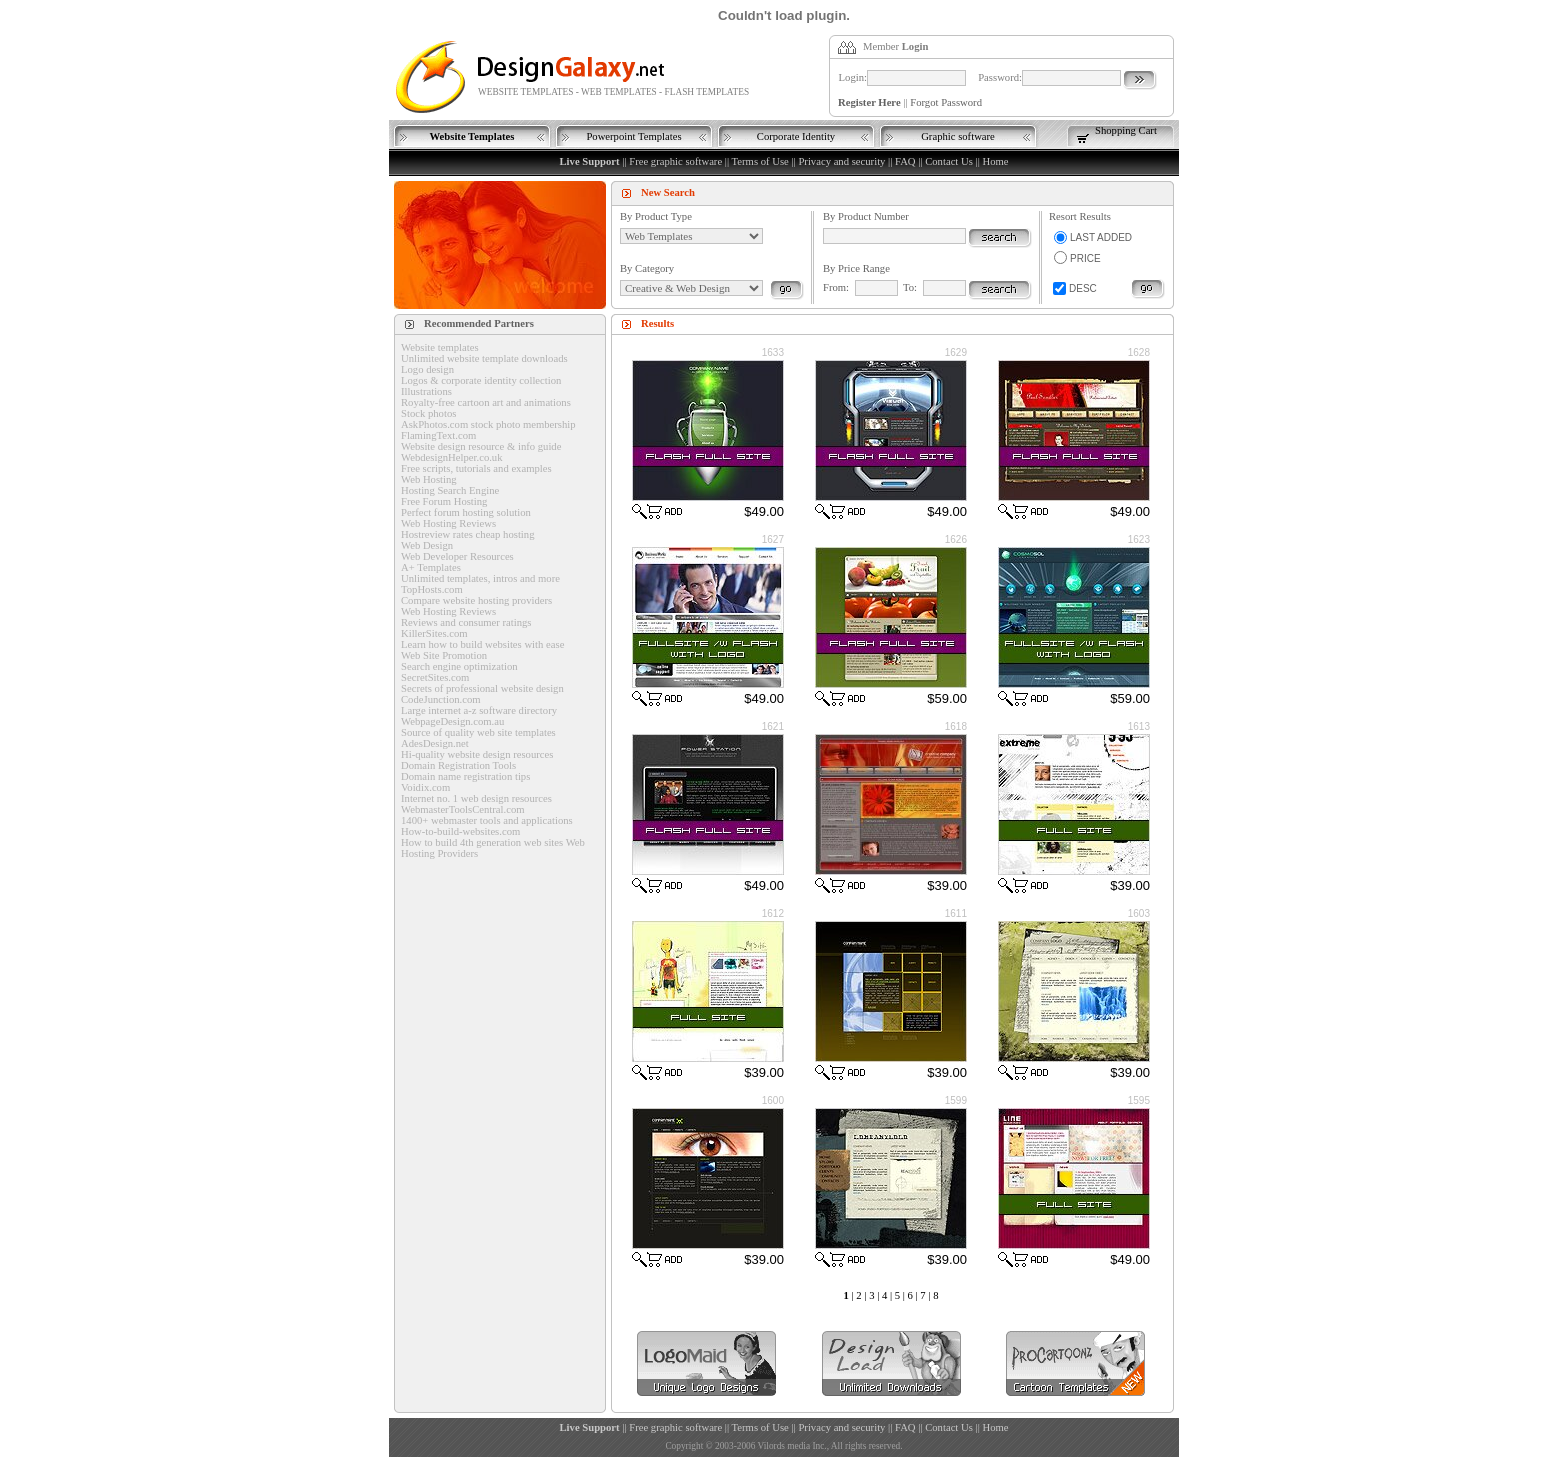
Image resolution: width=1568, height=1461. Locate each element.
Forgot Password (946, 102)
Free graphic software (675, 161)
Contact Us (949, 161)
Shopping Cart (1126, 130)
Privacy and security (841, 161)
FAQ (905, 161)
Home (995, 161)
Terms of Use (760, 161)
